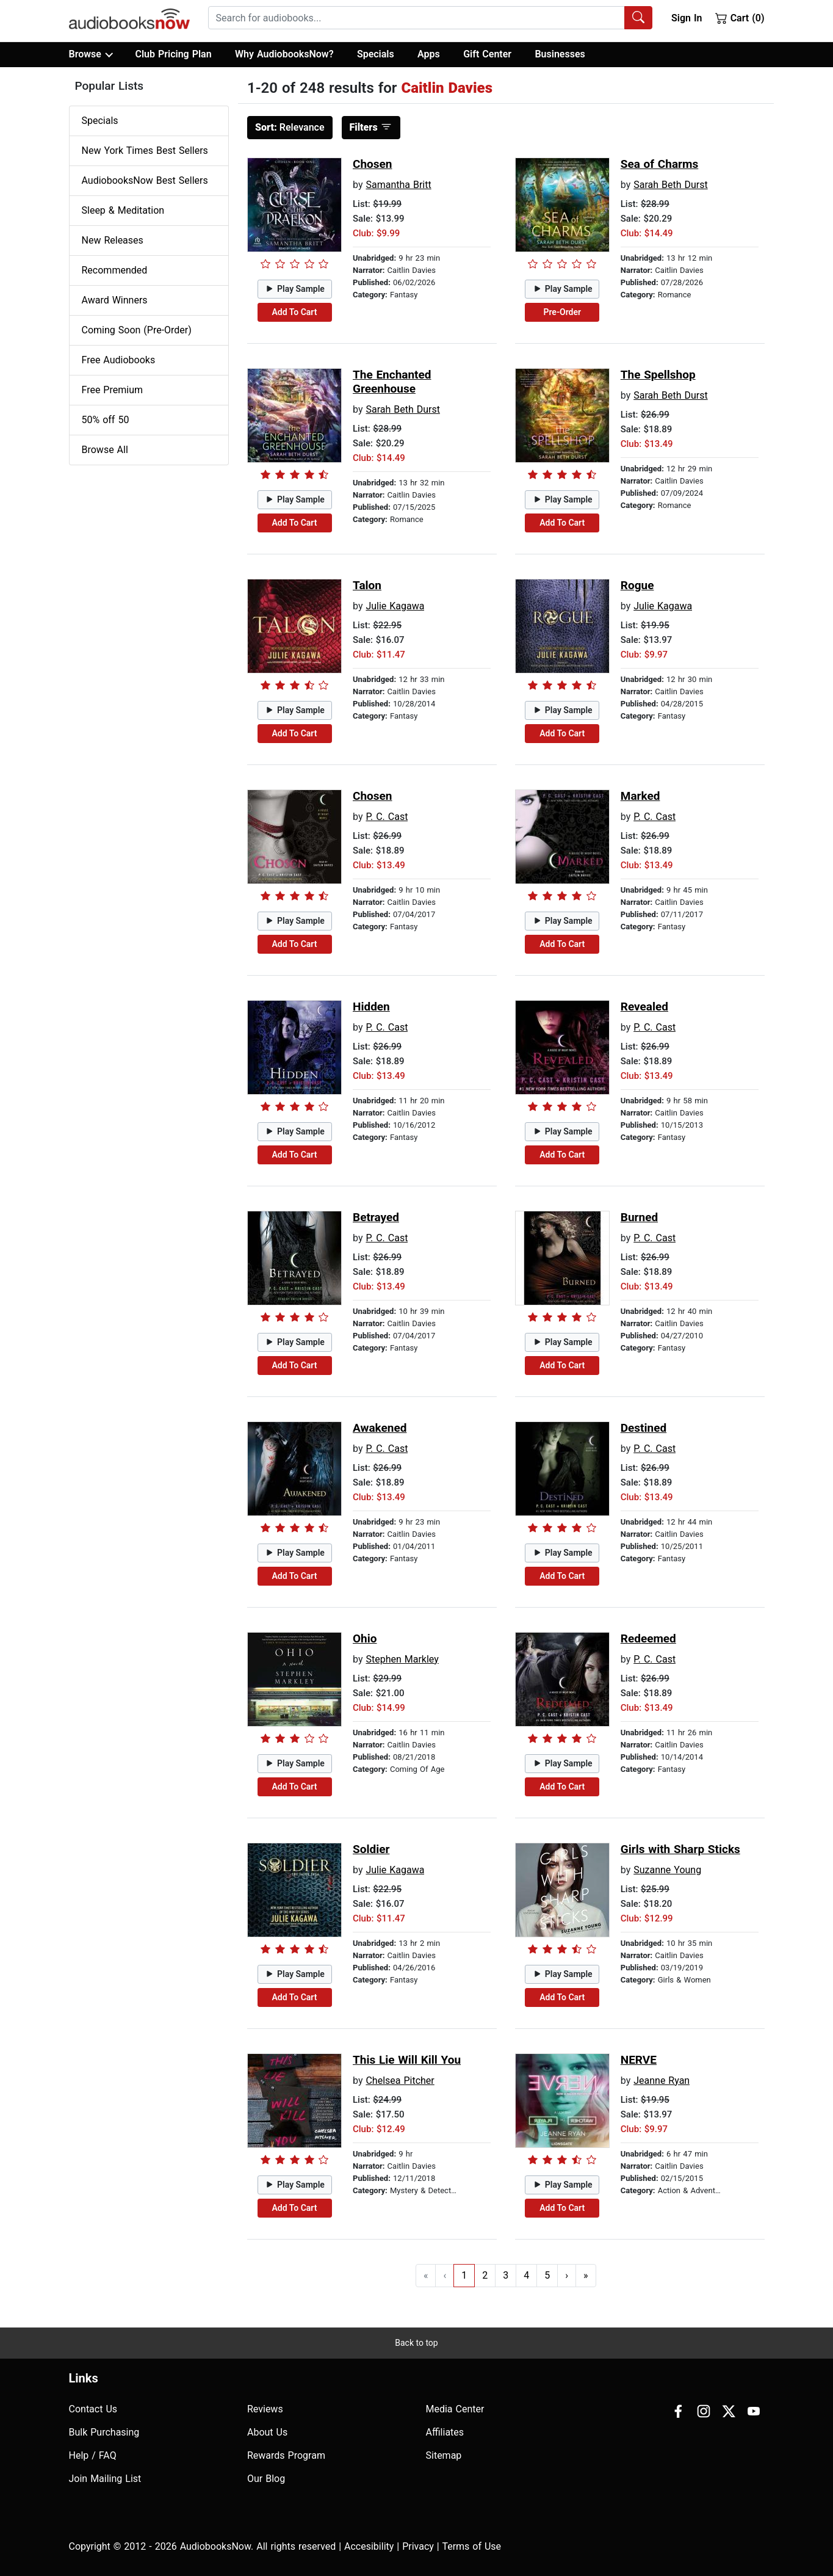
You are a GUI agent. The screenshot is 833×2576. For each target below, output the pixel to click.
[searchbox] (416, 17)
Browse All (105, 449)
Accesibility (369, 2546)
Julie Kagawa (395, 606)
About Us (267, 2432)
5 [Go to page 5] (547, 2275)
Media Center (455, 2409)
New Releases (112, 240)
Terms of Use (471, 2546)
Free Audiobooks (119, 360)
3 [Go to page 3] (505, 2275)
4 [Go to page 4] (526, 2275)
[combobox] (430, 17)
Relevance (290, 127)
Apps (428, 54)
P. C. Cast (387, 816)
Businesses (560, 54)
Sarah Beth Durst (670, 184)
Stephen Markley (402, 1659)
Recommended (115, 270)
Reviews (265, 2409)
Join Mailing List (105, 2478)
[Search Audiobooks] (638, 17)
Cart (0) (740, 18)
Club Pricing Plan (173, 54)
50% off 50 (105, 420)
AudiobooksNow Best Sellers (145, 180)
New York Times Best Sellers (145, 150)
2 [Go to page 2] (485, 2275)
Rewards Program (286, 2455)
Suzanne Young (667, 1870)
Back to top (416, 2343)
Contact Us (93, 2409)
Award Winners (115, 300)
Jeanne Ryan (661, 2080)
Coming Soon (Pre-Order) (137, 330)
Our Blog (266, 2478)
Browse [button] (90, 54)
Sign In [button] (686, 18)
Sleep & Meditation (123, 210)
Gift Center (487, 54)
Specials (375, 54)
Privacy (418, 2546)
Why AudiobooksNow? (284, 54)
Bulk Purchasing (104, 2432)
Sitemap (444, 2455)
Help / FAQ (93, 2455)
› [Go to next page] (566, 2275)
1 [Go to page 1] (464, 2275)
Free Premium (112, 390)
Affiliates (445, 2432)
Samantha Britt (398, 184)
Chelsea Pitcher (400, 2080)
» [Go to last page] (585, 2275)
